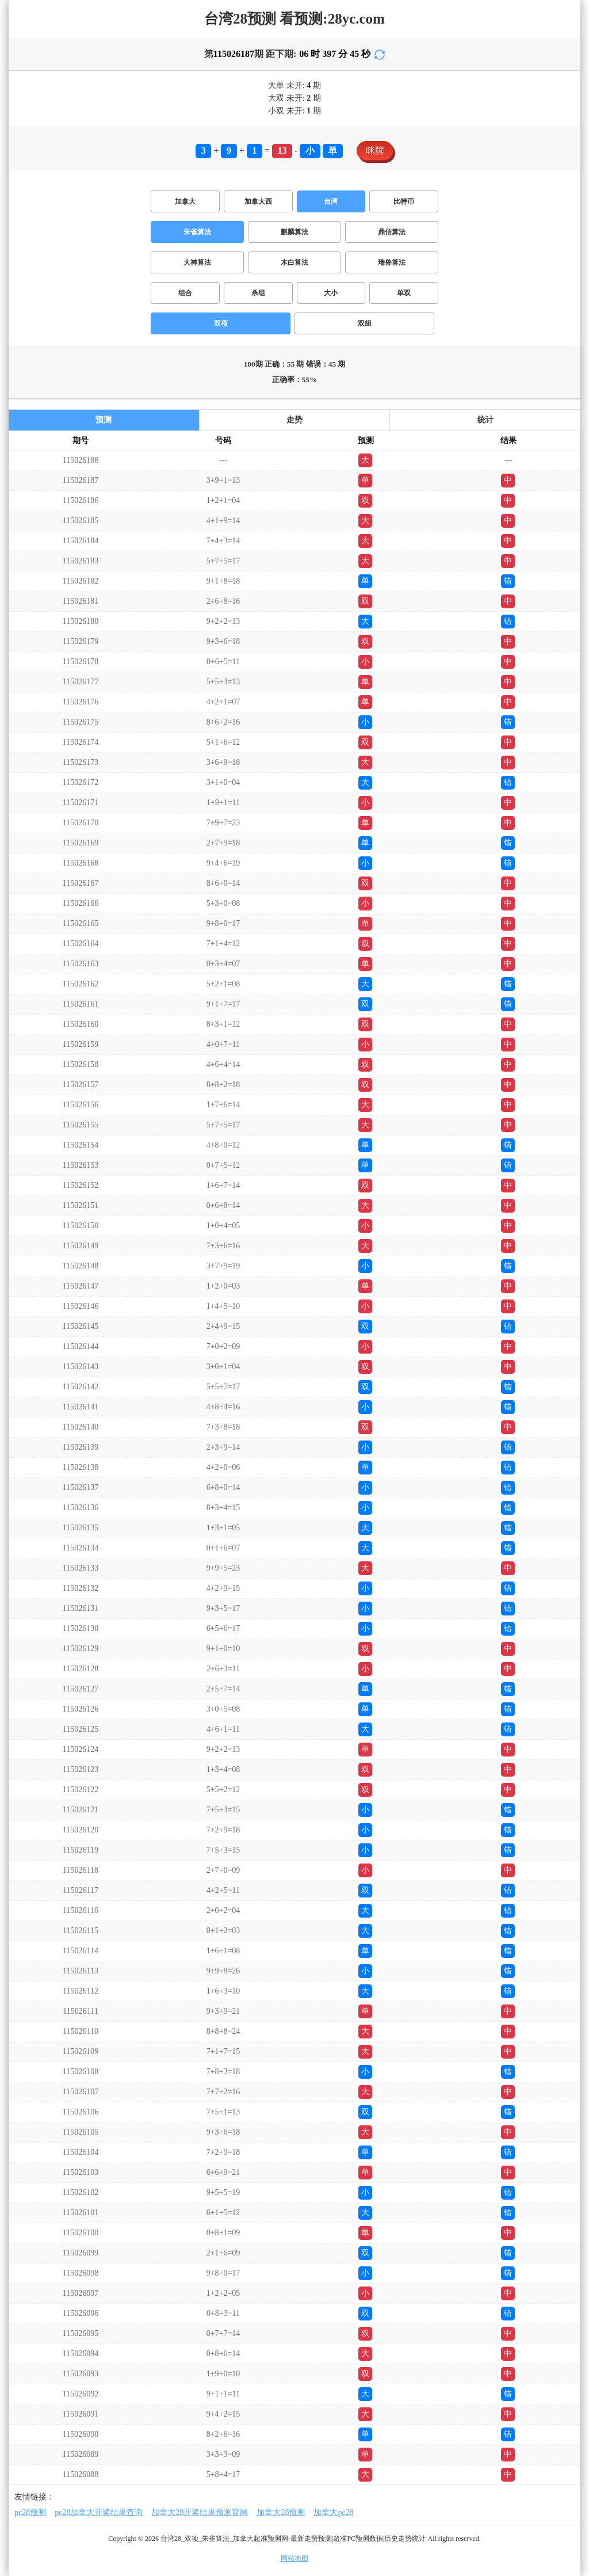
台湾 (331, 201)
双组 (365, 323)
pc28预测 (30, 2512)
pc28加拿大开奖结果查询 (99, 2512)
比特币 (403, 201)
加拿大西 (258, 201)
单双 (404, 293)
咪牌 (375, 150)
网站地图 (294, 2558)
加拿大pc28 (333, 2512)
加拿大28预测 (281, 2512)
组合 (185, 293)
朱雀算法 (197, 232)
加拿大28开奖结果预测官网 (199, 2512)
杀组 (258, 293)
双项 (221, 323)
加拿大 (185, 201)
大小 (331, 293)
